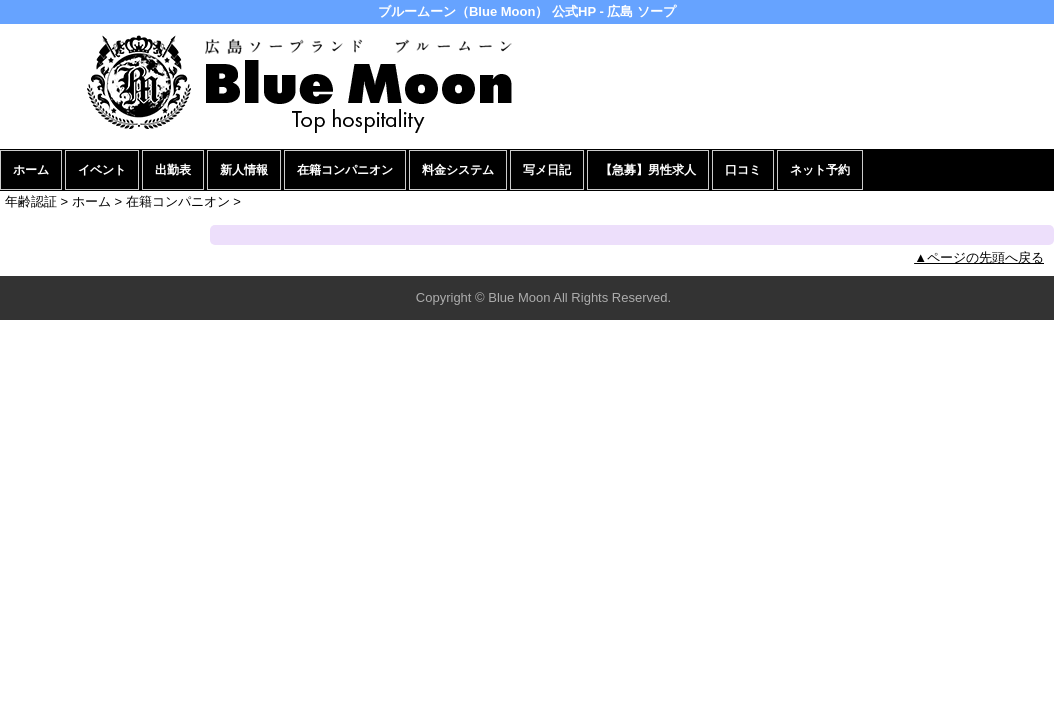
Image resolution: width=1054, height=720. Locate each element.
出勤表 (173, 170)
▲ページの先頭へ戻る (979, 257)
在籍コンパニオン (345, 170)
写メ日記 (547, 170)
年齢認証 (31, 201)
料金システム (458, 170)
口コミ (743, 170)
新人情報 (244, 170)
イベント (102, 170)
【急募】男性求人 (648, 170)
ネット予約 (820, 170)
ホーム (31, 170)
